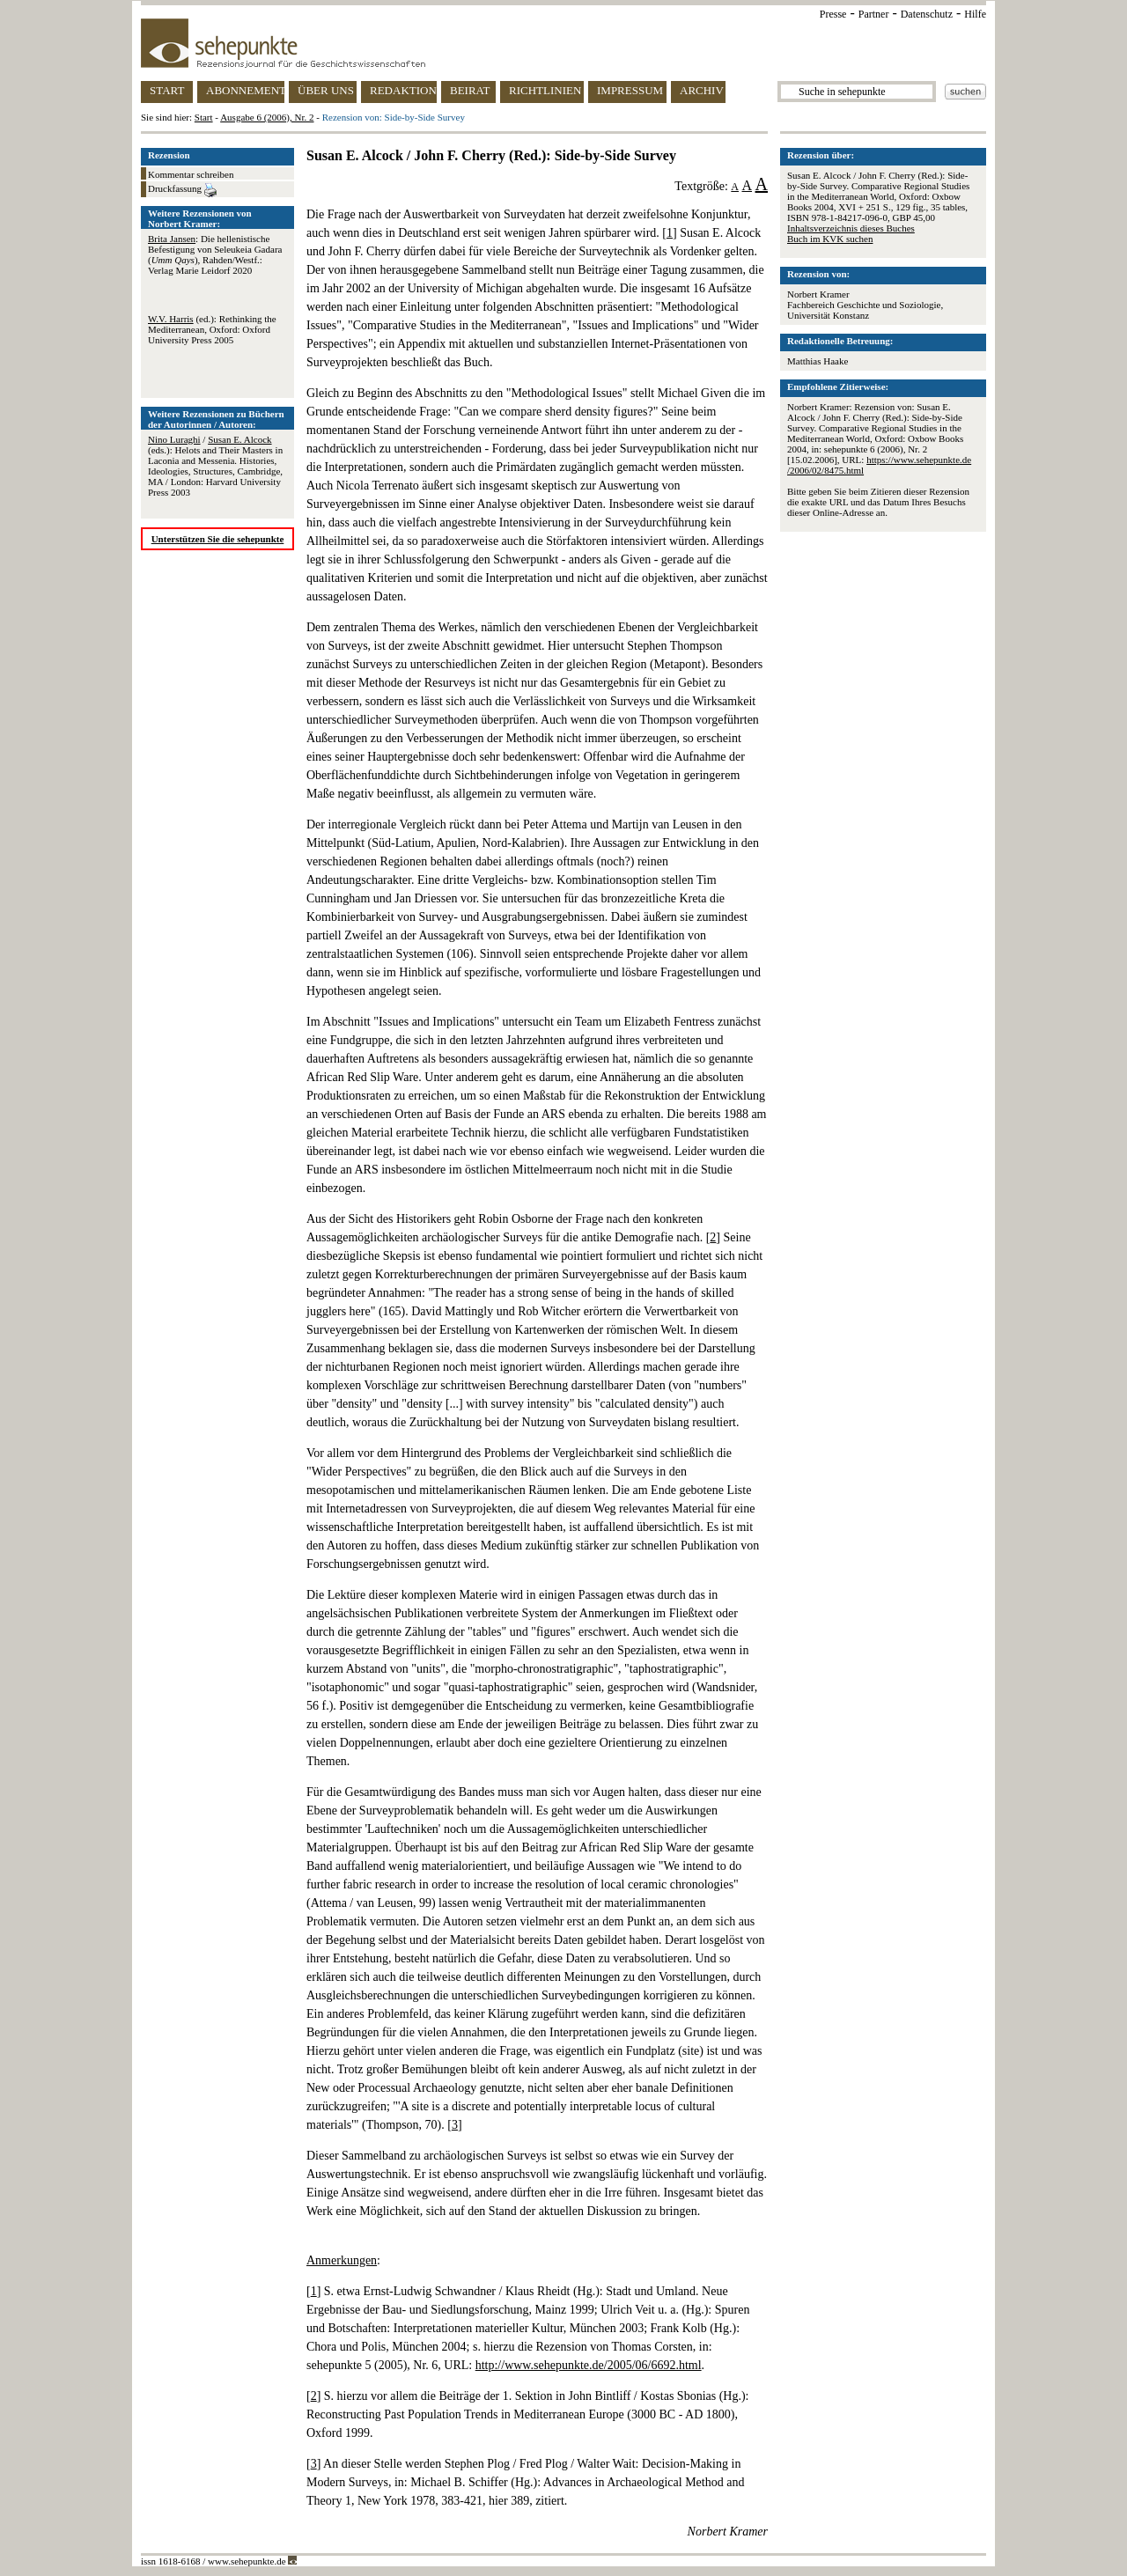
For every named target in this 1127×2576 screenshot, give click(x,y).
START (167, 90)
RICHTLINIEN (545, 90)
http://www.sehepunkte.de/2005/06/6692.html (588, 2365)
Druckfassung (182, 190)
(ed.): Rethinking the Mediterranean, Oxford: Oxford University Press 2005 (212, 329)
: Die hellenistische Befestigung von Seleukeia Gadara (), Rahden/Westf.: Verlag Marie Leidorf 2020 (215, 254)
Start (204, 117)
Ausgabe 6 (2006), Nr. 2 (266, 117)
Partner (873, 14)
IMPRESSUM (630, 90)
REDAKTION (403, 90)
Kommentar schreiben (190, 174)
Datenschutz (927, 14)
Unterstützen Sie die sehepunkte (217, 539)
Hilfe (975, 14)
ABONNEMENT (245, 90)
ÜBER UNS (326, 90)
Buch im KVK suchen (830, 238)
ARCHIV (702, 90)
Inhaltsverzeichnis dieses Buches (851, 228)
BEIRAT (470, 90)
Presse (833, 14)
